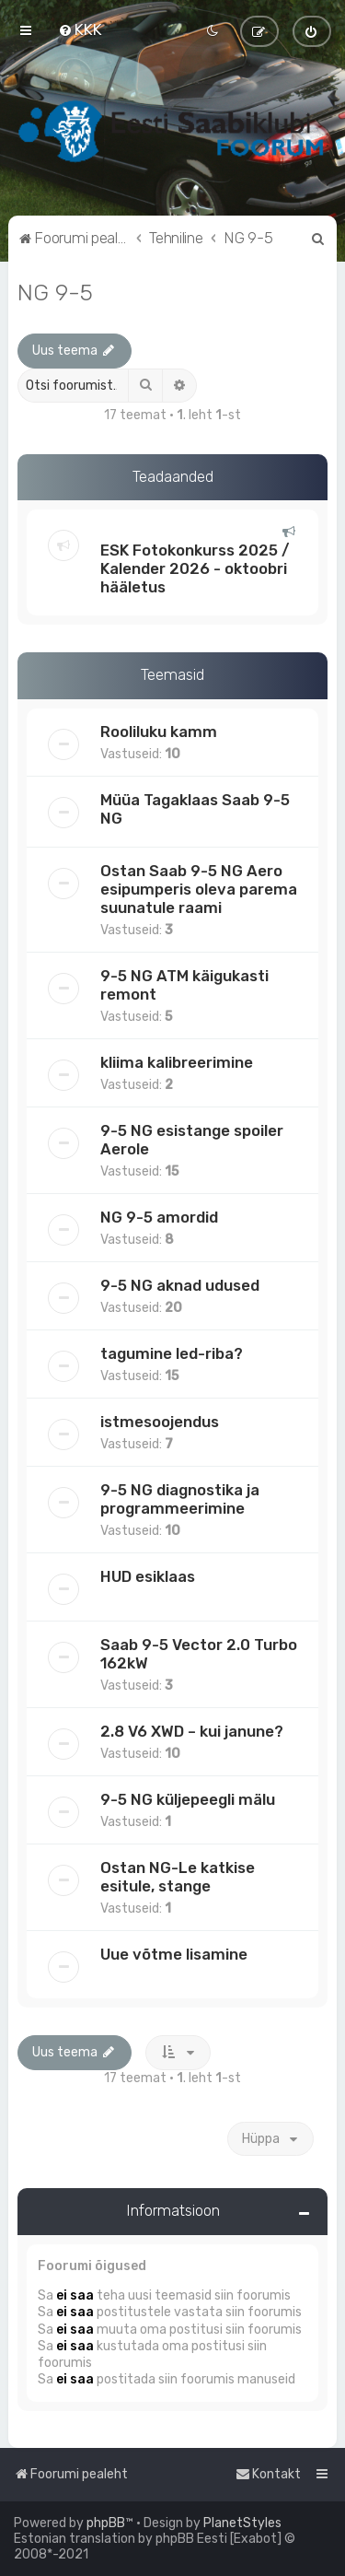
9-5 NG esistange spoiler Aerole (191, 1139)
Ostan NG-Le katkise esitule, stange (177, 1876)
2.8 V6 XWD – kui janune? (191, 1731)
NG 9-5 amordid (159, 1217)
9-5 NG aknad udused (179, 1285)
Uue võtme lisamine (173, 1954)
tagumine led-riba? (171, 1353)
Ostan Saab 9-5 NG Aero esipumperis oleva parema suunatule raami (198, 889)
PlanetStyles (242, 2523)
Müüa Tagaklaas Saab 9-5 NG (195, 808)
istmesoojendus (159, 1421)
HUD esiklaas (147, 1576)
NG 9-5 (55, 292)
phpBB (105, 2523)
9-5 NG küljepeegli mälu (187, 1799)
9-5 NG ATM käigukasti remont (184, 984)
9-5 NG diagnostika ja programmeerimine (179, 1499)
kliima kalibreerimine (176, 1062)
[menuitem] (80, 29)
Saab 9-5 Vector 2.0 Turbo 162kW (198, 1653)
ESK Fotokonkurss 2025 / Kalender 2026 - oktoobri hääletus (195, 568)
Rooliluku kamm (158, 731)
